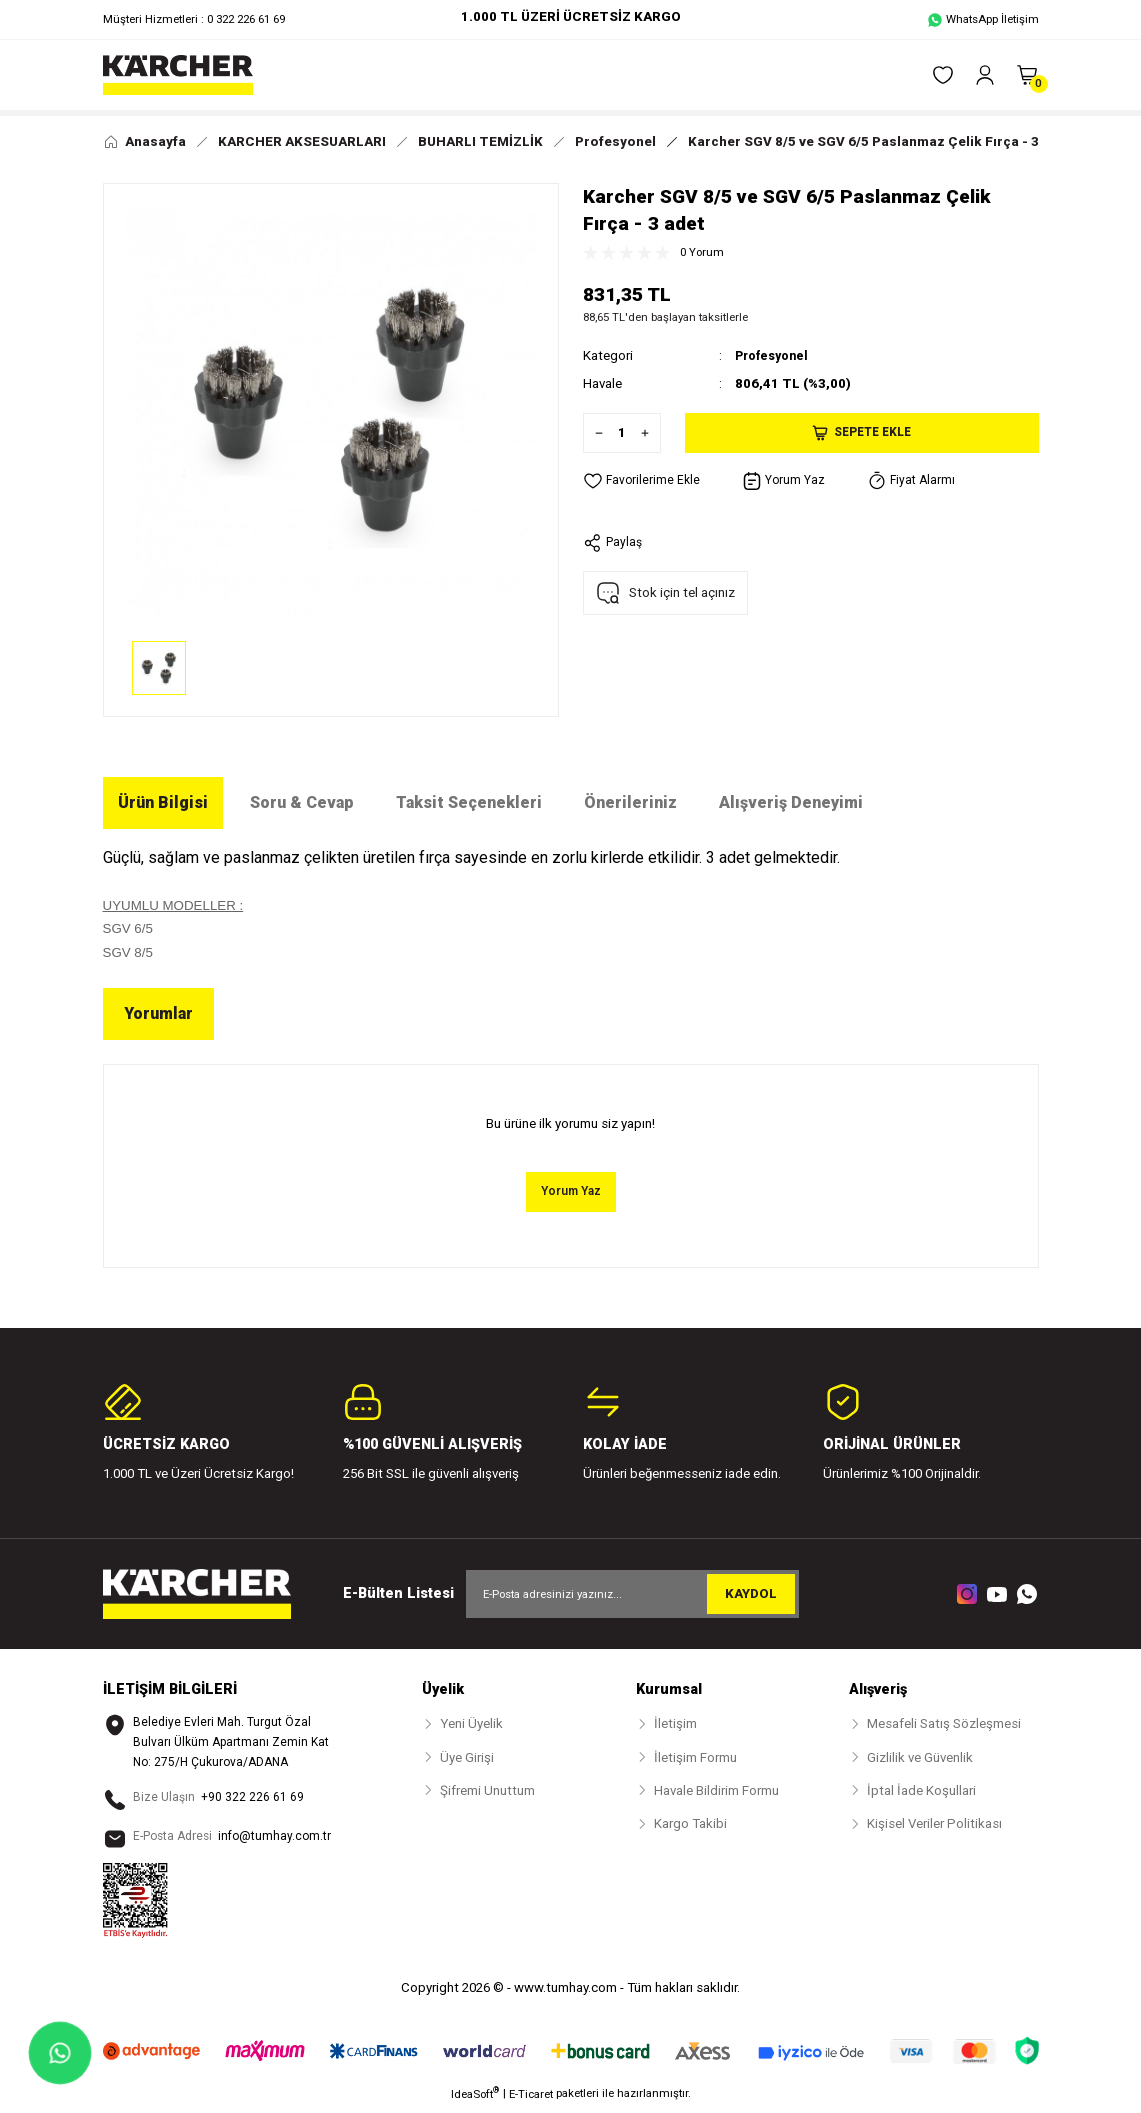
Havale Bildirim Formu (716, 1791)
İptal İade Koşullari (921, 1791)
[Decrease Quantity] (594, 432)
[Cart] (1027, 75)
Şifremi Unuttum (487, 1791)
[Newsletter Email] (632, 1595)
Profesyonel (775, 355)
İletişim (675, 1725)
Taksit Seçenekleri (469, 802)
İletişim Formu (695, 1758)
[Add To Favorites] (643, 480)
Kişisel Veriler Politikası (934, 1825)
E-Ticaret (531, 2099)
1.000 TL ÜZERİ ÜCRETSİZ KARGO (571, 16)
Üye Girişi (467, 1758)
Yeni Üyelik (471, 1725)
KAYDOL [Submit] (751, 1595)
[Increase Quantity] (650, 432)
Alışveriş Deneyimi (791, 802)
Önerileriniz (630, 802)
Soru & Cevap (302, 802)
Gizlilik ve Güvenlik (920, 1758)
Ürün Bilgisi (163, 802)
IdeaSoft (475, 2098)
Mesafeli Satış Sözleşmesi (944, 1725)
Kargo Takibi (690, 1825)
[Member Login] (985, 75)
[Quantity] (622, 432)
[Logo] (178, 75)
